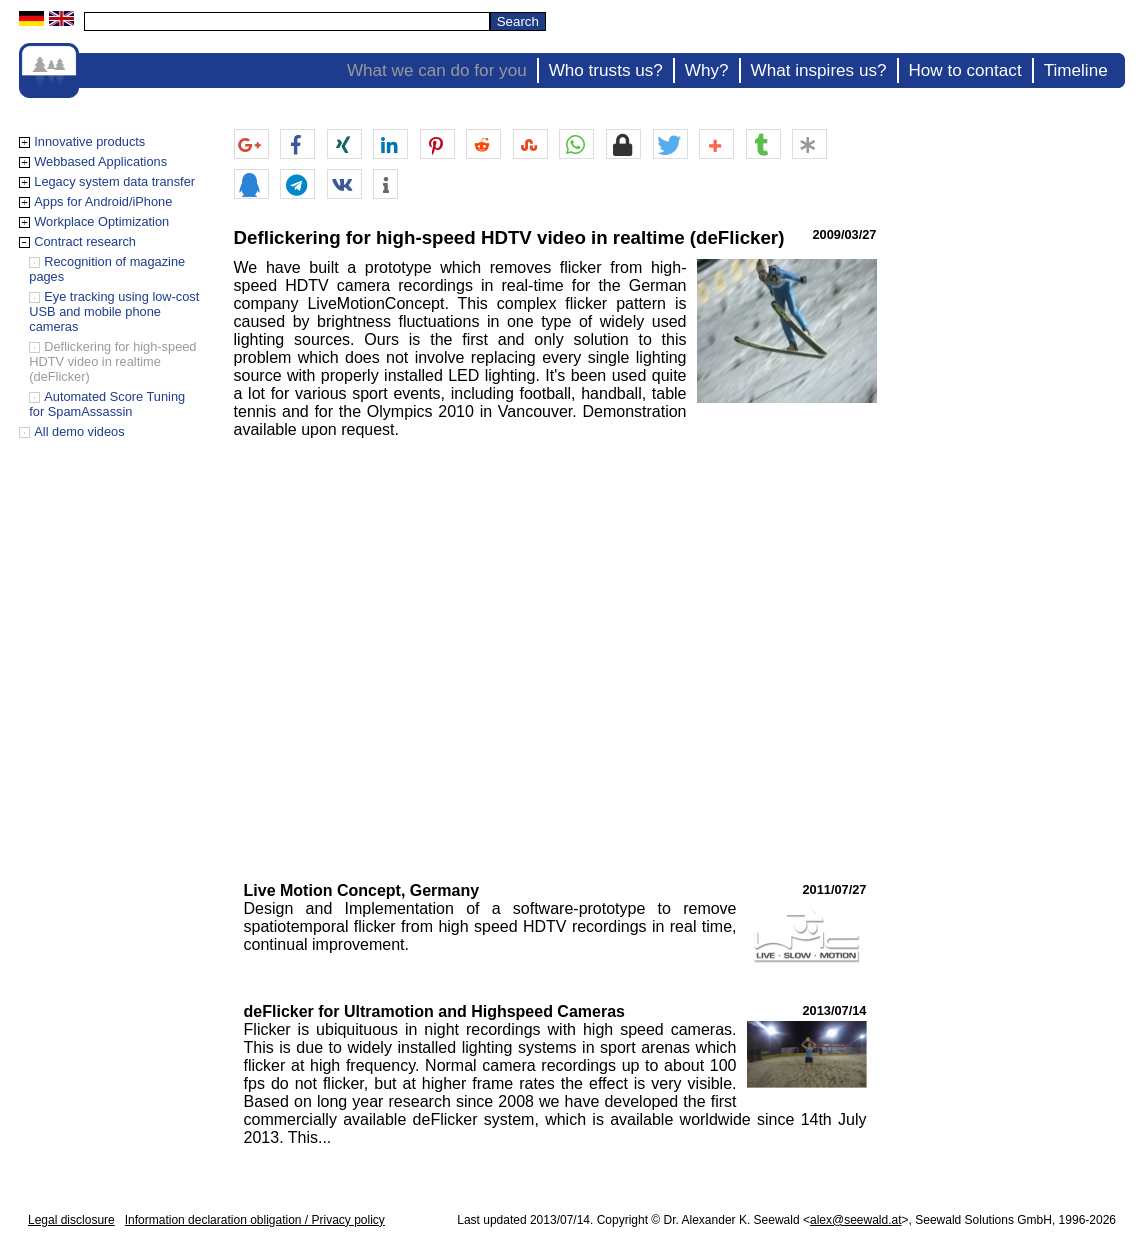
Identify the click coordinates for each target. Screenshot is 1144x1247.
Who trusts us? (606, 70)
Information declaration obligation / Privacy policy (255, 1220)
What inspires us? (819, 70)
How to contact (965, 70)
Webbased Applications (100, 161)
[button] (251, 145)
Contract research (85, 241)
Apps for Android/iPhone (103, 201)
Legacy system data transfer (114, 181)
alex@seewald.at (856, 1220)
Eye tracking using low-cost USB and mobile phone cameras (114, 311)
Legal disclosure (71, 1220)
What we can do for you (437, 70)
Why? (707, 70)
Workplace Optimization (101, 221)
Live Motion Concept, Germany (362, 890)
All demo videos (79, 431)
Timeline (1076, 70)
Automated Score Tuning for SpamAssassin (107, 404)
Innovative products (89, 141)
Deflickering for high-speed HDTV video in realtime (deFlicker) (112, 361)
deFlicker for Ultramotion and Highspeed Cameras (434, 1011)
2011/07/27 (834, 889)
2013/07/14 (834, 1010)
